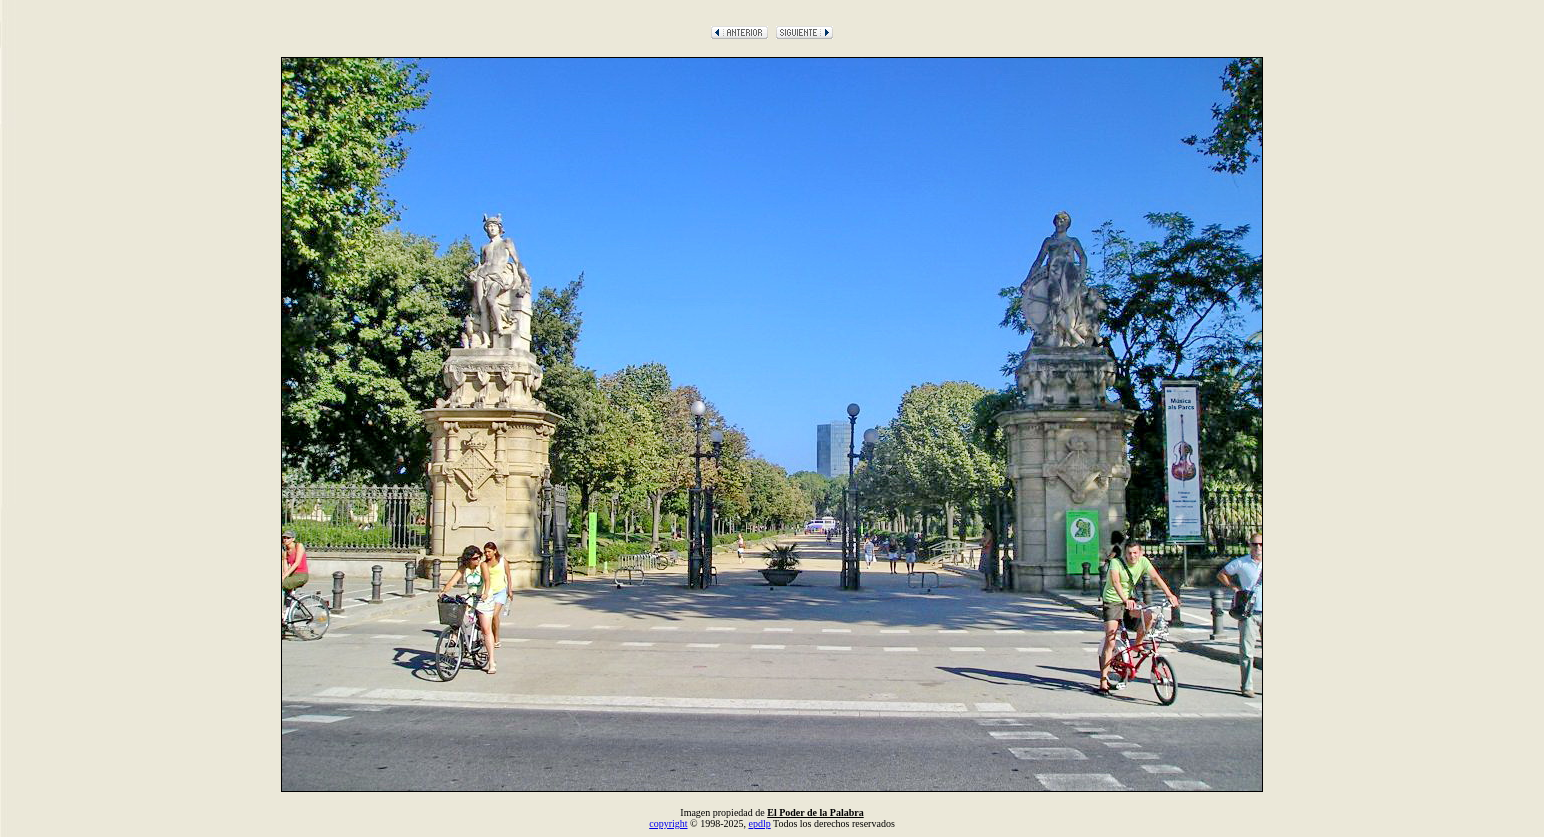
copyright (668, 823)
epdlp (759, 823)
